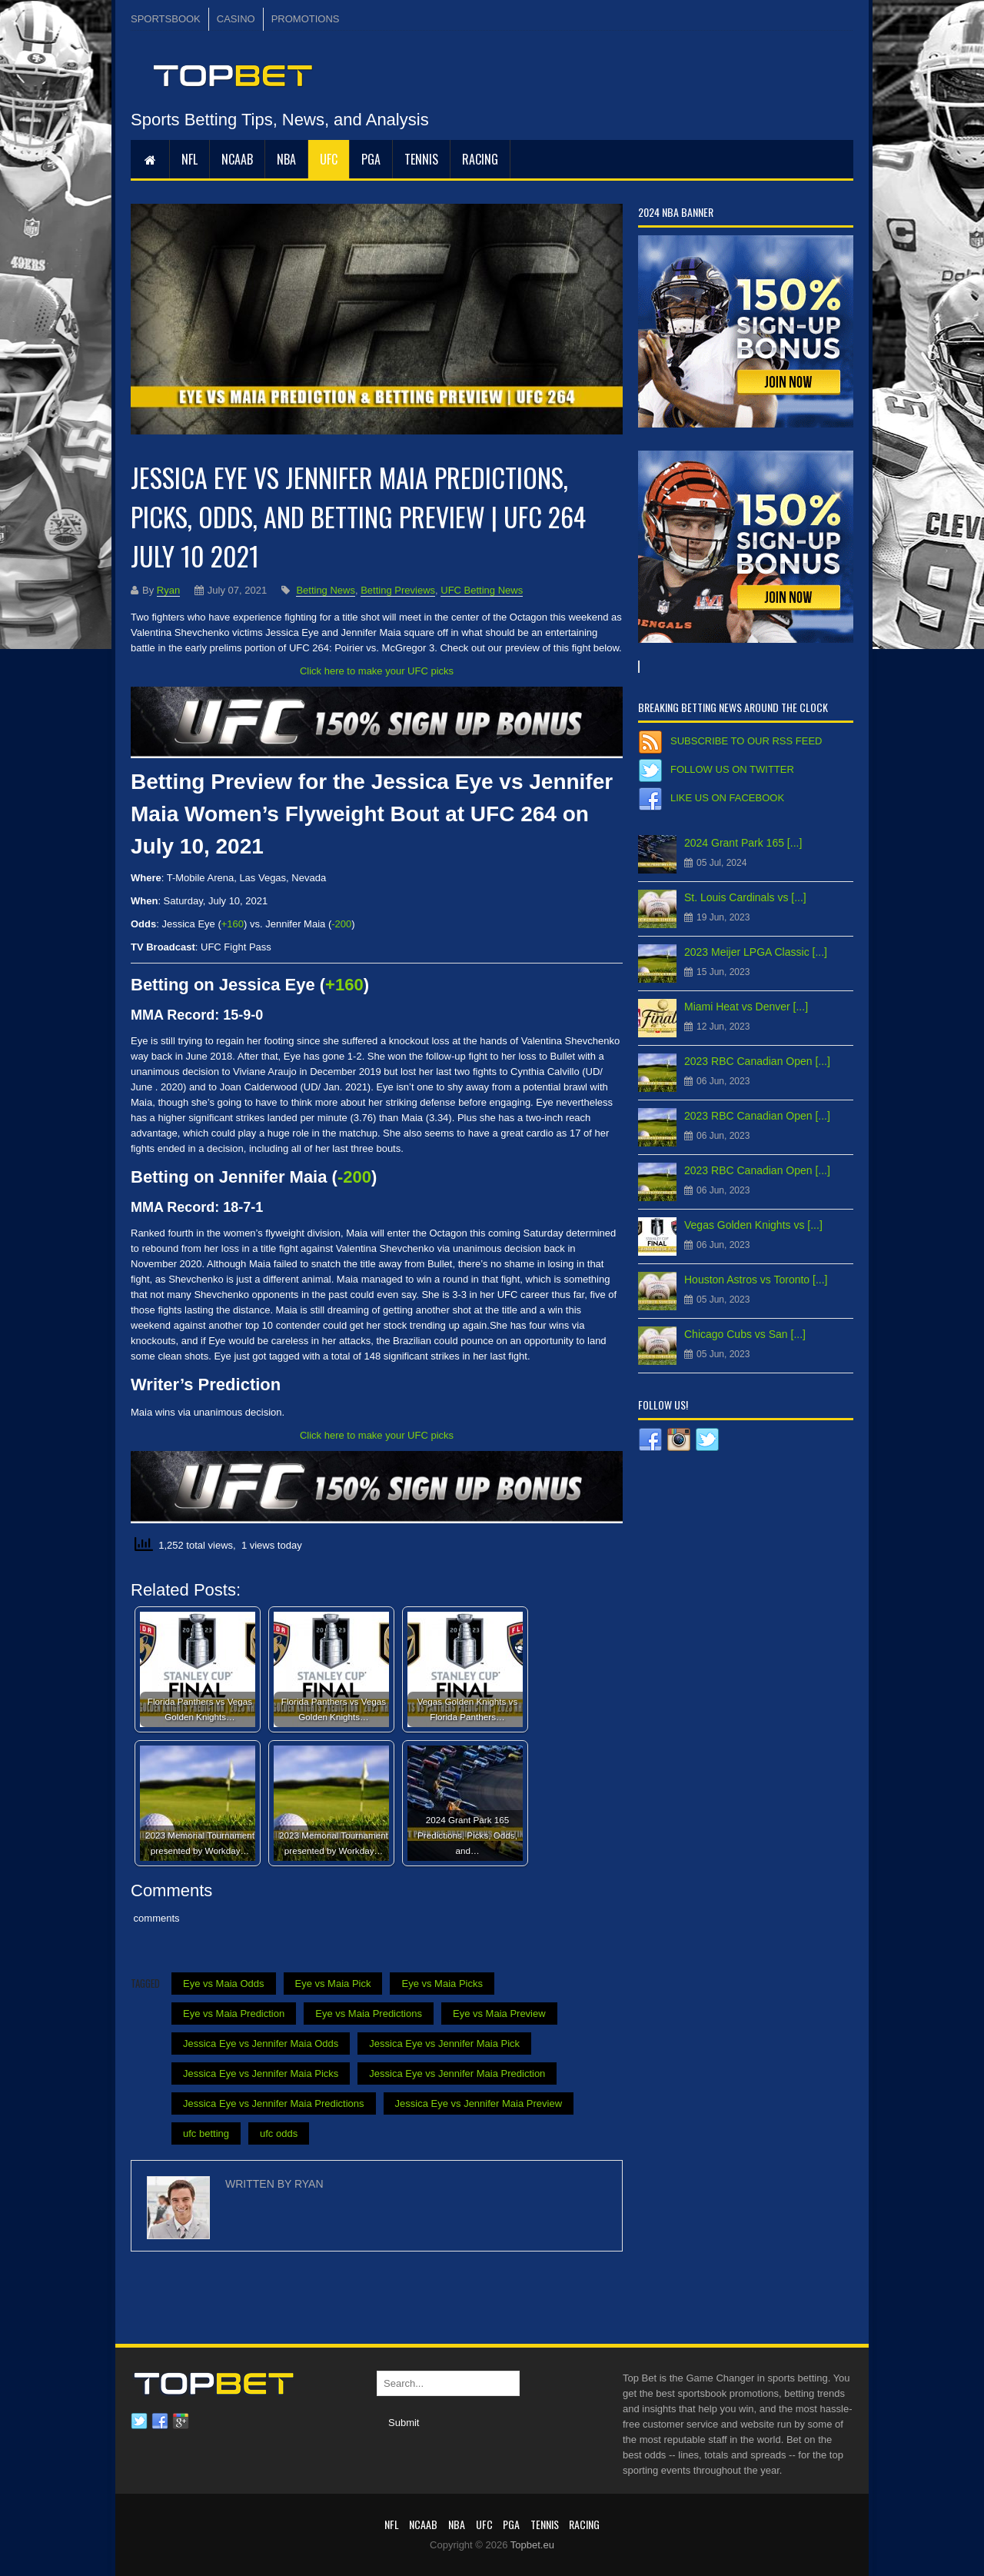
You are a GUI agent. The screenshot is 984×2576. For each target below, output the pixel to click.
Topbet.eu (532, 2545)
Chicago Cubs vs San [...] (745, 1334)
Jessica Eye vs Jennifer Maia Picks (260, 2073)
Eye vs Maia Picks (441, 1983)
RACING (480, 159)
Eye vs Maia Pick (333, 1983)
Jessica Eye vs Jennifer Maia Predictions (273, 2103)
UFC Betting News (481, 590)
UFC (328, 159)
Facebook (159, 2421)
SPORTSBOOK (166, 19)
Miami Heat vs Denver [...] (746, 1006)
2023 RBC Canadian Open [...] (757, 1061)
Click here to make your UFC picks (377, 671)
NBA (286, 159)
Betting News (325, 590)
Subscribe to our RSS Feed (746, 741)
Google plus (180, 2421)
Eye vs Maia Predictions (368, 2013)
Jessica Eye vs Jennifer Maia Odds (260, 2043)
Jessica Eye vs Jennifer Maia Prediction (457, 2073)
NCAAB (237, 159)
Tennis (421, 159)
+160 (232, 924)
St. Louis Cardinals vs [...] (745, 897)
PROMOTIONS (305, 19)
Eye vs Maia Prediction (233, 2013)
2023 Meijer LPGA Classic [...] (755, 952)
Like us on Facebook (727, 798)
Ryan (168, 590)
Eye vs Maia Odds (223, 1983)
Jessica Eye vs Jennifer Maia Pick (444, 2043)
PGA (371, 159)
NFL (189, 159)
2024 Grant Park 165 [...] (743, 843)
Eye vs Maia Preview (499, 2013)
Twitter (139, 2421)
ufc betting (206, 2133)
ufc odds (279, 2133)
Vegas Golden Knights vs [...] (753, 1225)
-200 (341, 924)
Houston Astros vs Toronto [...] (756, 1279)
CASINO (236, 19)
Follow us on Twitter (732, 769)
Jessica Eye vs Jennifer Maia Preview (478, 2103)
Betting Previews (398, 590)
